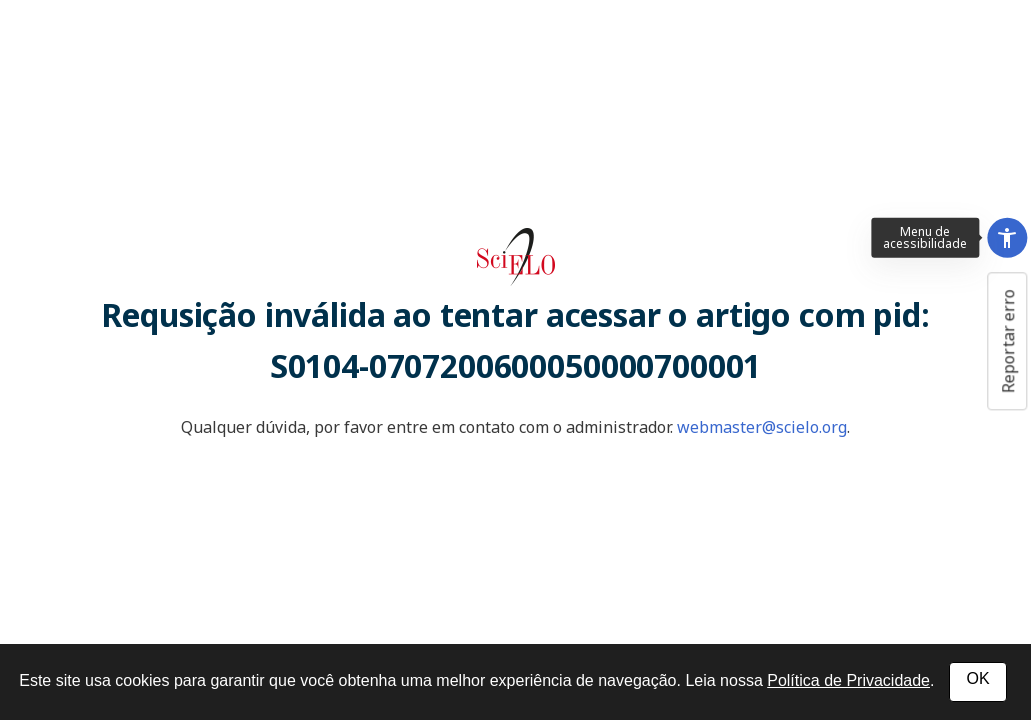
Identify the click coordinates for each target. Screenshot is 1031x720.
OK (977, 678)
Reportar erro (1008, 341)
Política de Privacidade (848, 680)
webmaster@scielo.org (762, 427)
